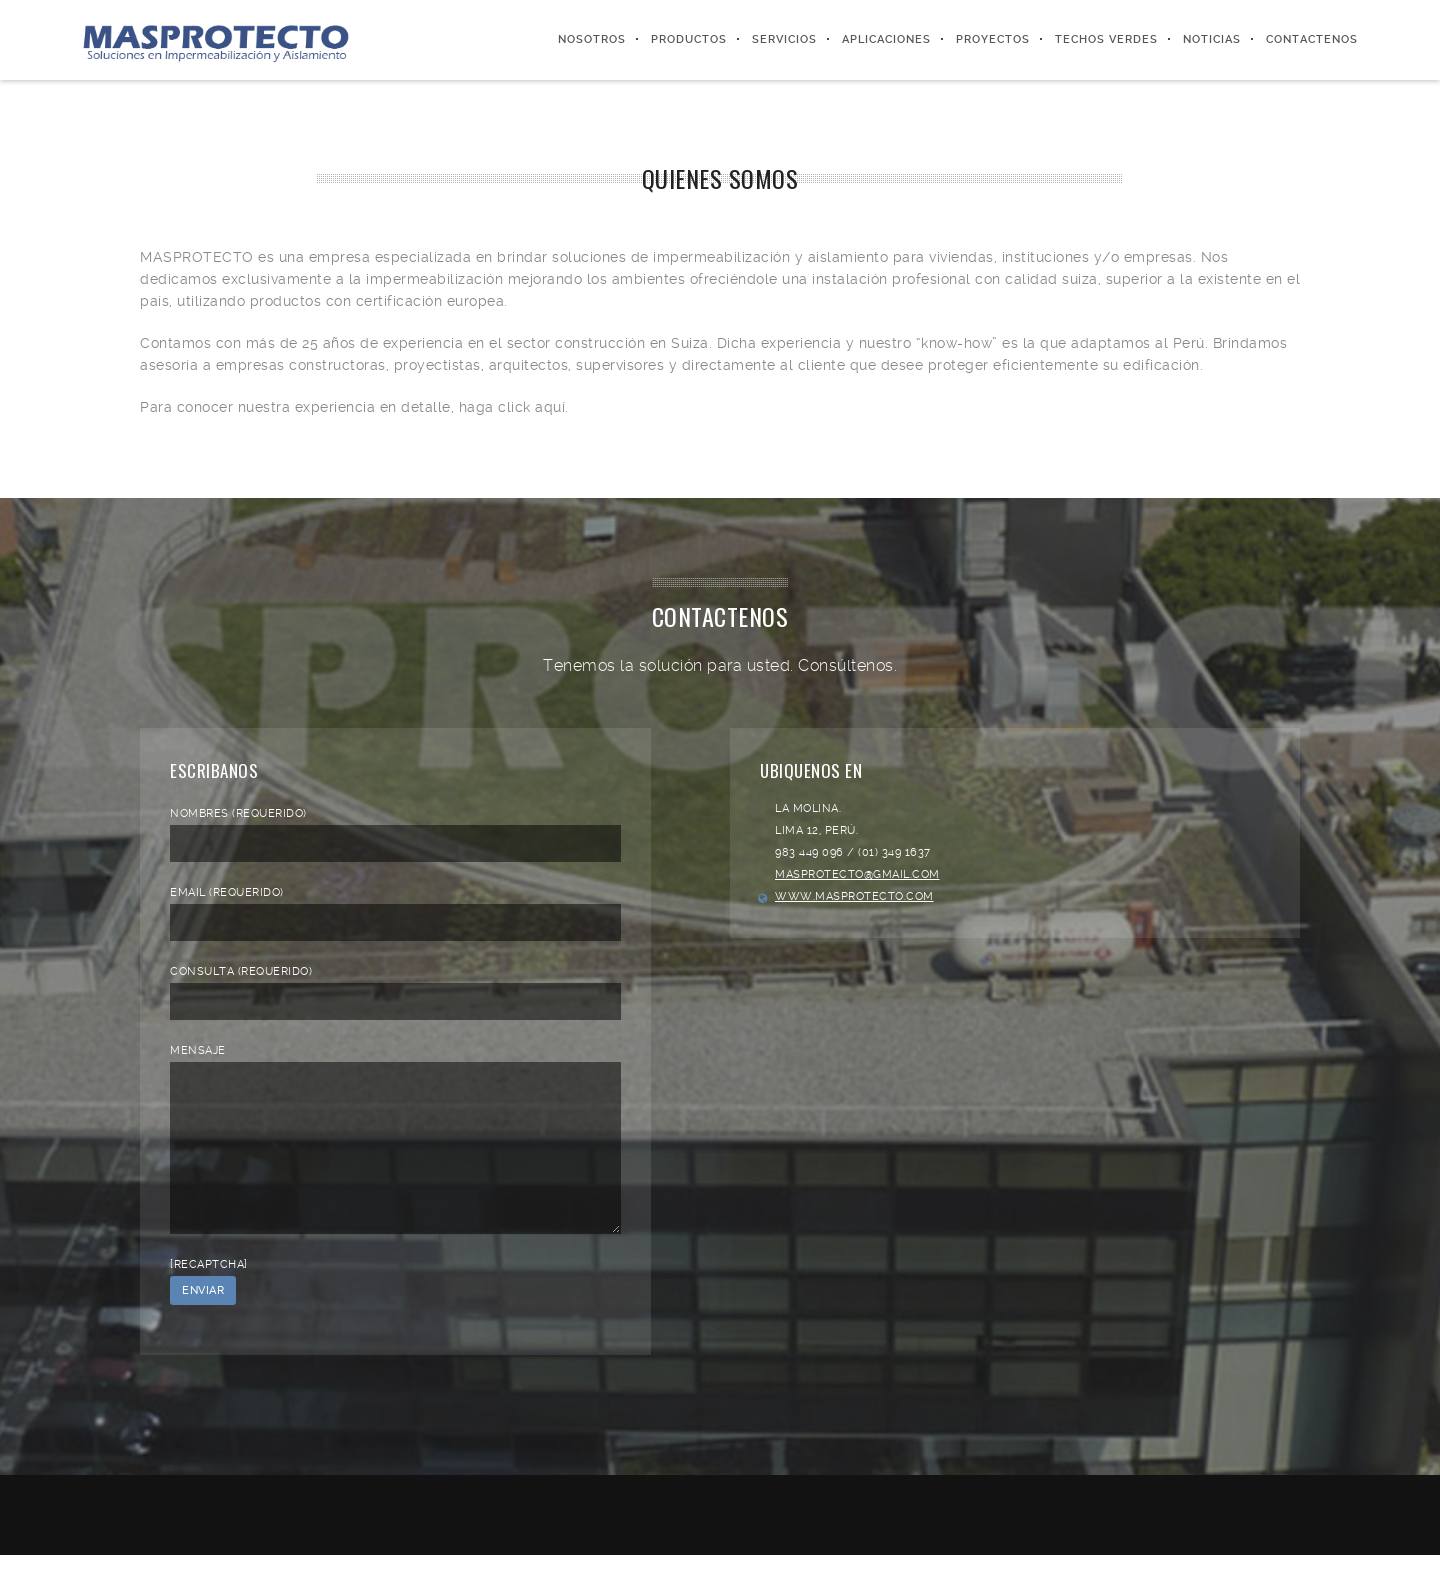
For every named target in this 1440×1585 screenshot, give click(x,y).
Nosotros (592, 39)
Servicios (784, 39)
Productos (689, 39)
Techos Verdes (1106, 39)
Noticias (1212, 39)
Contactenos (1312, 39)
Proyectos (993, 39)
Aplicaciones (886, 39)
